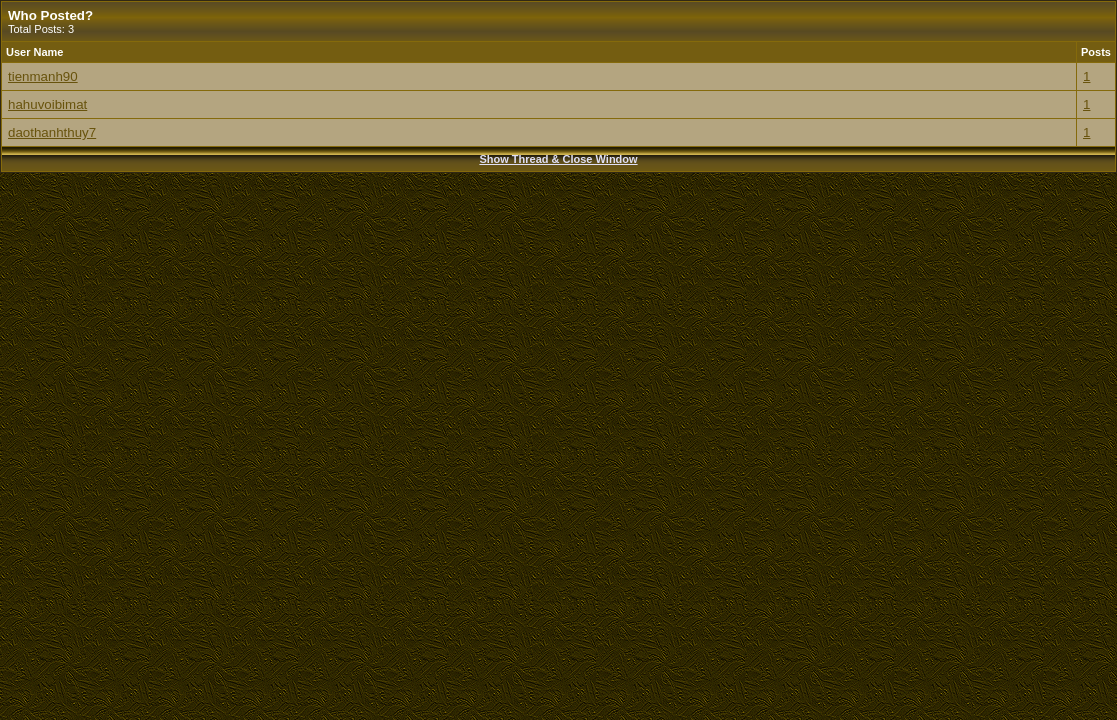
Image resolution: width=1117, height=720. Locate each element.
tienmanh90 (43, 76)
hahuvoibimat (47, 104)
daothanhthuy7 (52, 132)
